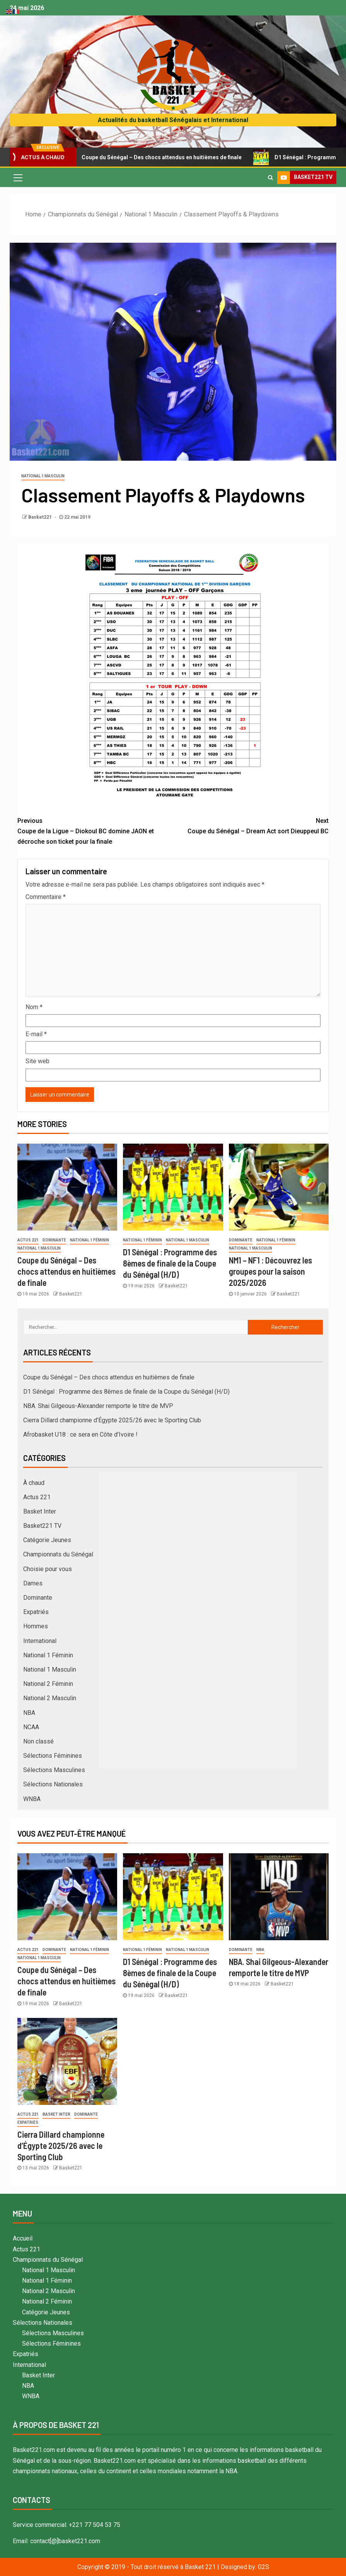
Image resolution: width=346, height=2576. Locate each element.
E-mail (36, 1034)
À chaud (33, 1482)
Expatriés (36, 1612)
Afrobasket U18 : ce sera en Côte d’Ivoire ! (80, 1434)
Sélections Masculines (54, 1770)
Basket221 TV (42, 1525)
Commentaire (46, 897)
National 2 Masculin (49, 1698)
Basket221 (40, 517)
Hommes (35, 1626)
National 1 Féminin (89, 1240)
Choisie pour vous (47, 1569)
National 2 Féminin (48, 1683)
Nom (34, 1007)
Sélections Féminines (52, 1755)
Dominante (54, 1240)
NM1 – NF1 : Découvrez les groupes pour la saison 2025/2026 (270, 1271)
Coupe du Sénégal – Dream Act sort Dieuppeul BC (251, 825)
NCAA (31, 1727)
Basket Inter (39, 1511)
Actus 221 (28, 1240)
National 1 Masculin (43, 476)
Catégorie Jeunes (47, 1540)
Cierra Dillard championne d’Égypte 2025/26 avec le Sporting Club (112, 1420)
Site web (37, 1061)
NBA (29, 1712)
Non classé (38, 1741)
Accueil (22, 2238)
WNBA (32, 1799)
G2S (263, 2567)
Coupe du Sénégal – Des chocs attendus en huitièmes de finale (159, 157)
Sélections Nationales (53, 1784)
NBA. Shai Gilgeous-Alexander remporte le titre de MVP (98, 1406)
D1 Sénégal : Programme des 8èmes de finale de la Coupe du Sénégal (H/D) (170, 1263)
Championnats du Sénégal (58, 1554)
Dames (33, 1583)
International (39, 1641)
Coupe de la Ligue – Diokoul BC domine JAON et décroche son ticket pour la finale (95, 830)
